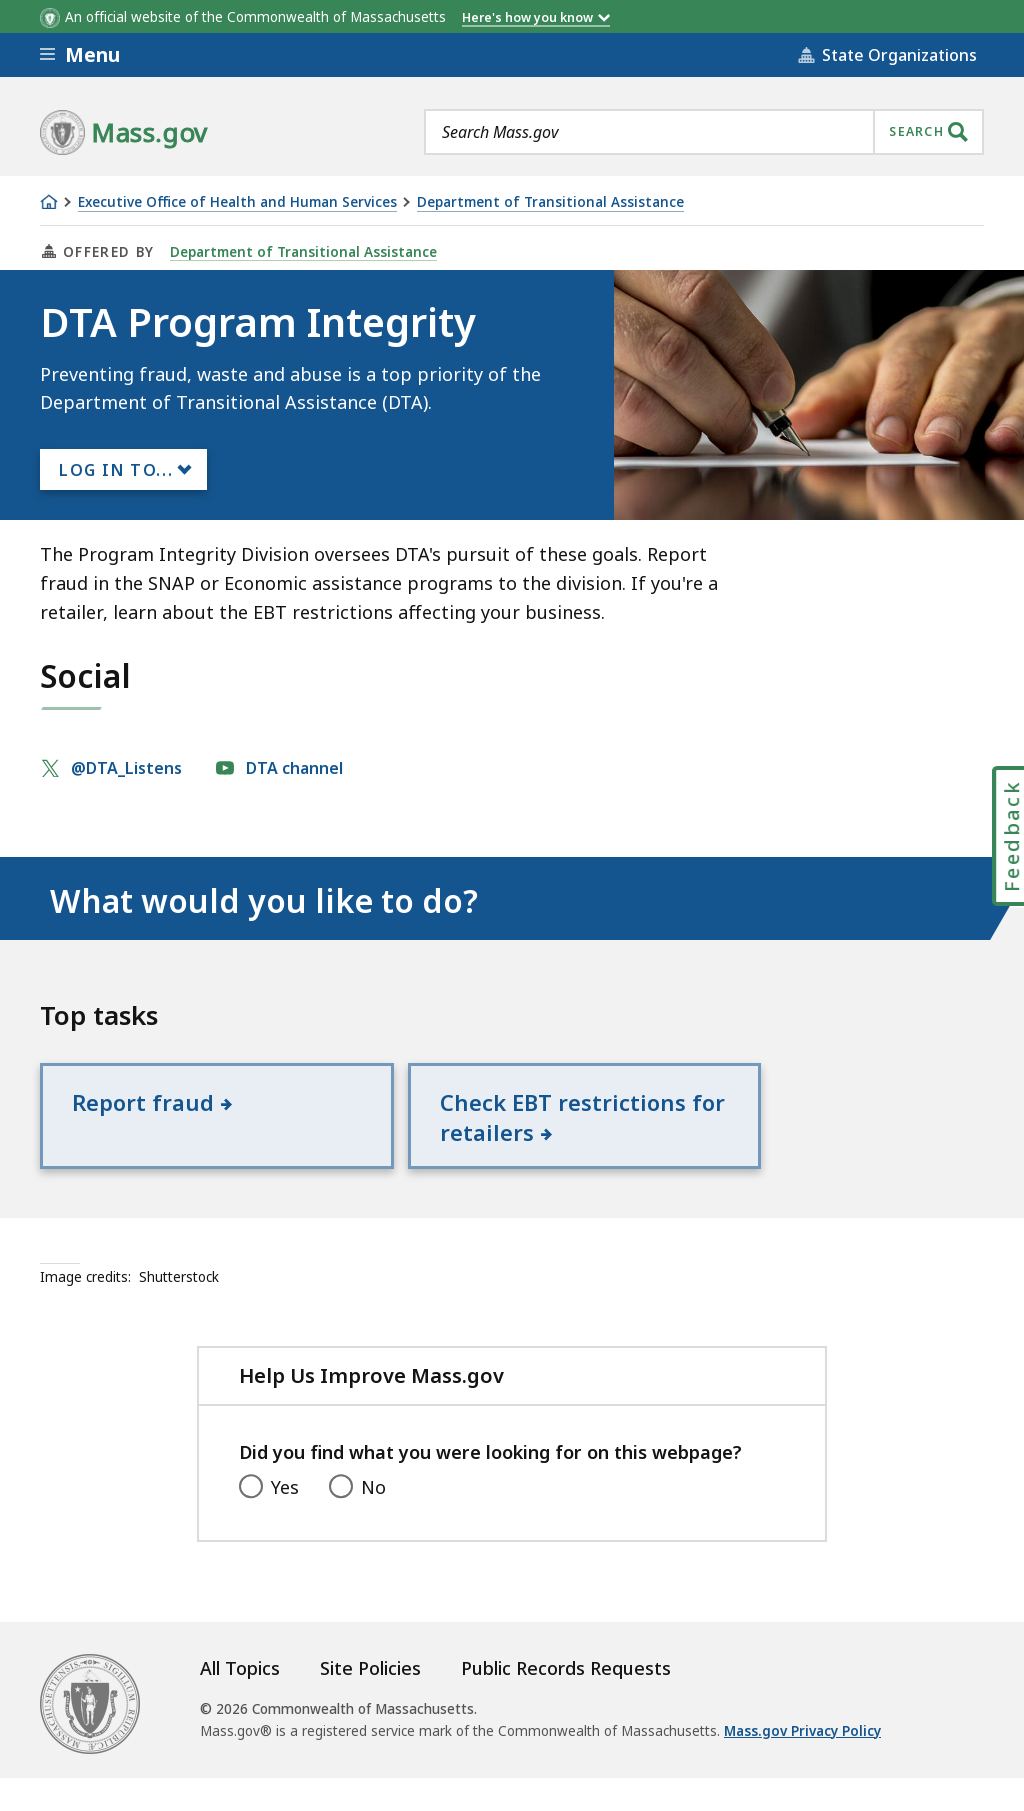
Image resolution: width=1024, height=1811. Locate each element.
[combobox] (704, 132)
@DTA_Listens (128, 768)
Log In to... (116, 470)
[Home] (49, 202)
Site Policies (370, 1701)
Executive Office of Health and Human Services (237, 202)
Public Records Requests (566, 1701)
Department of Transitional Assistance (550, 202)
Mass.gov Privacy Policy (802, 1763)
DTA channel (296, 768)
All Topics (240, 1701)
